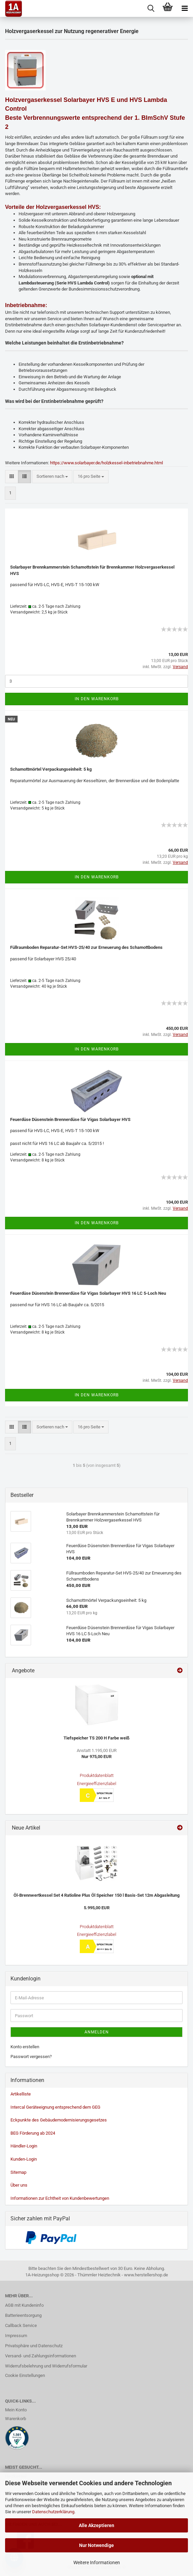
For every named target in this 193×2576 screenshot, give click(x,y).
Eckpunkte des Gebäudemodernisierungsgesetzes (58, 2119)
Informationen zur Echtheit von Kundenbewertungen (59, 2198)
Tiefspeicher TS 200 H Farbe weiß (96, 1738)
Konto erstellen (24, 2046)
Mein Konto (16, 2409)
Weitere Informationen (96, 2562)
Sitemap (18, 2172)
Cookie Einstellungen (25, 2375)
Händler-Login (23, 2145)
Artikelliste (20, 2094)
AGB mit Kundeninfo (24, 2305)
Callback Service (21, 2325)
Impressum (16, 2335)
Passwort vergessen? (31, 2056)
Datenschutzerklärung (53, 2511)
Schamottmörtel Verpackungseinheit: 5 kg (51, 769)
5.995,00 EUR (97, 1907)
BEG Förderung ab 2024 (32, 2133)
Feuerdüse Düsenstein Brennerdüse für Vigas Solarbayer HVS (70, 1119)
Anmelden (97, 2032)
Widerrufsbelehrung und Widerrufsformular (46, 2365)
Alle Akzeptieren (96, 2525)
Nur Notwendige (96, 2545)
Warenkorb (15, 2418)
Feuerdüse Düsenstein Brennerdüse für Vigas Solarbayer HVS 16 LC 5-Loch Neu (88, 1293)
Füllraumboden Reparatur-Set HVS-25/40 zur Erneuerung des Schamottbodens (86, 947)
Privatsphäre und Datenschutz (34, 2345)
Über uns (18, 2185)
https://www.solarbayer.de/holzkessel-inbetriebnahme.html (106, 462)
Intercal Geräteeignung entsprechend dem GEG (55, 2107)
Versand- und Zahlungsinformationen (40, 2355)
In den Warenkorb (97, 698)
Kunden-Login (23, 2159)
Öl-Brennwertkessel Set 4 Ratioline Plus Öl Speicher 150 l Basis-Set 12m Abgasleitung (96, 1895)
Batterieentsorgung (23, 2315)
